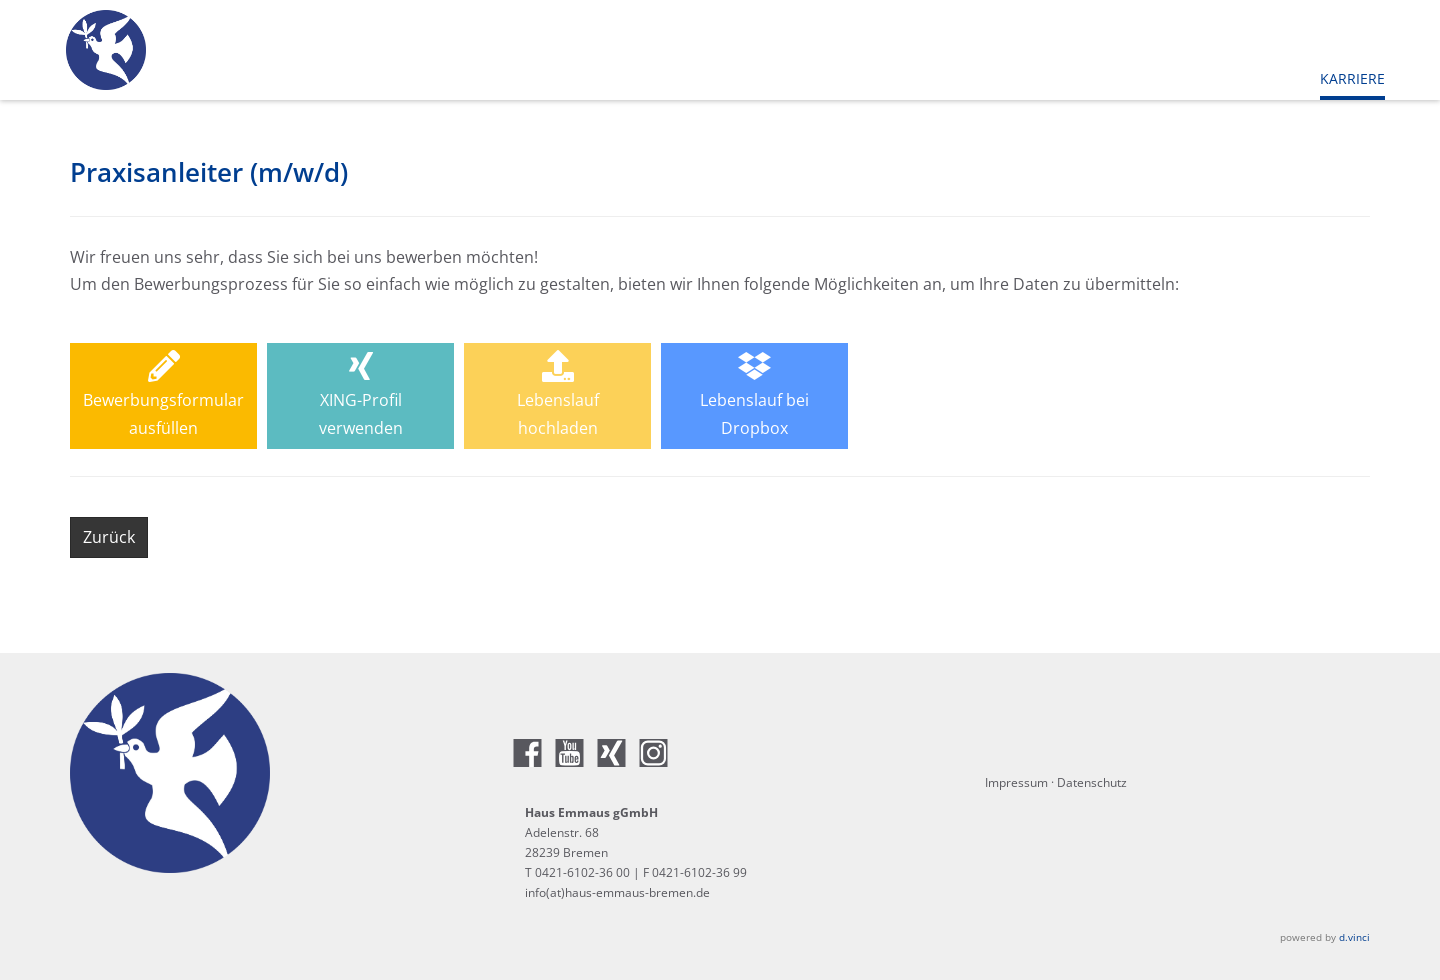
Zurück (109, 537)
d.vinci (1354, 937)
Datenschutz (1092, 782)
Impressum (1016, 782)
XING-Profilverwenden (361, 394)
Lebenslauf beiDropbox (754, 394)
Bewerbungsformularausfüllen (163, 394)
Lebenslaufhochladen (558, 394)
